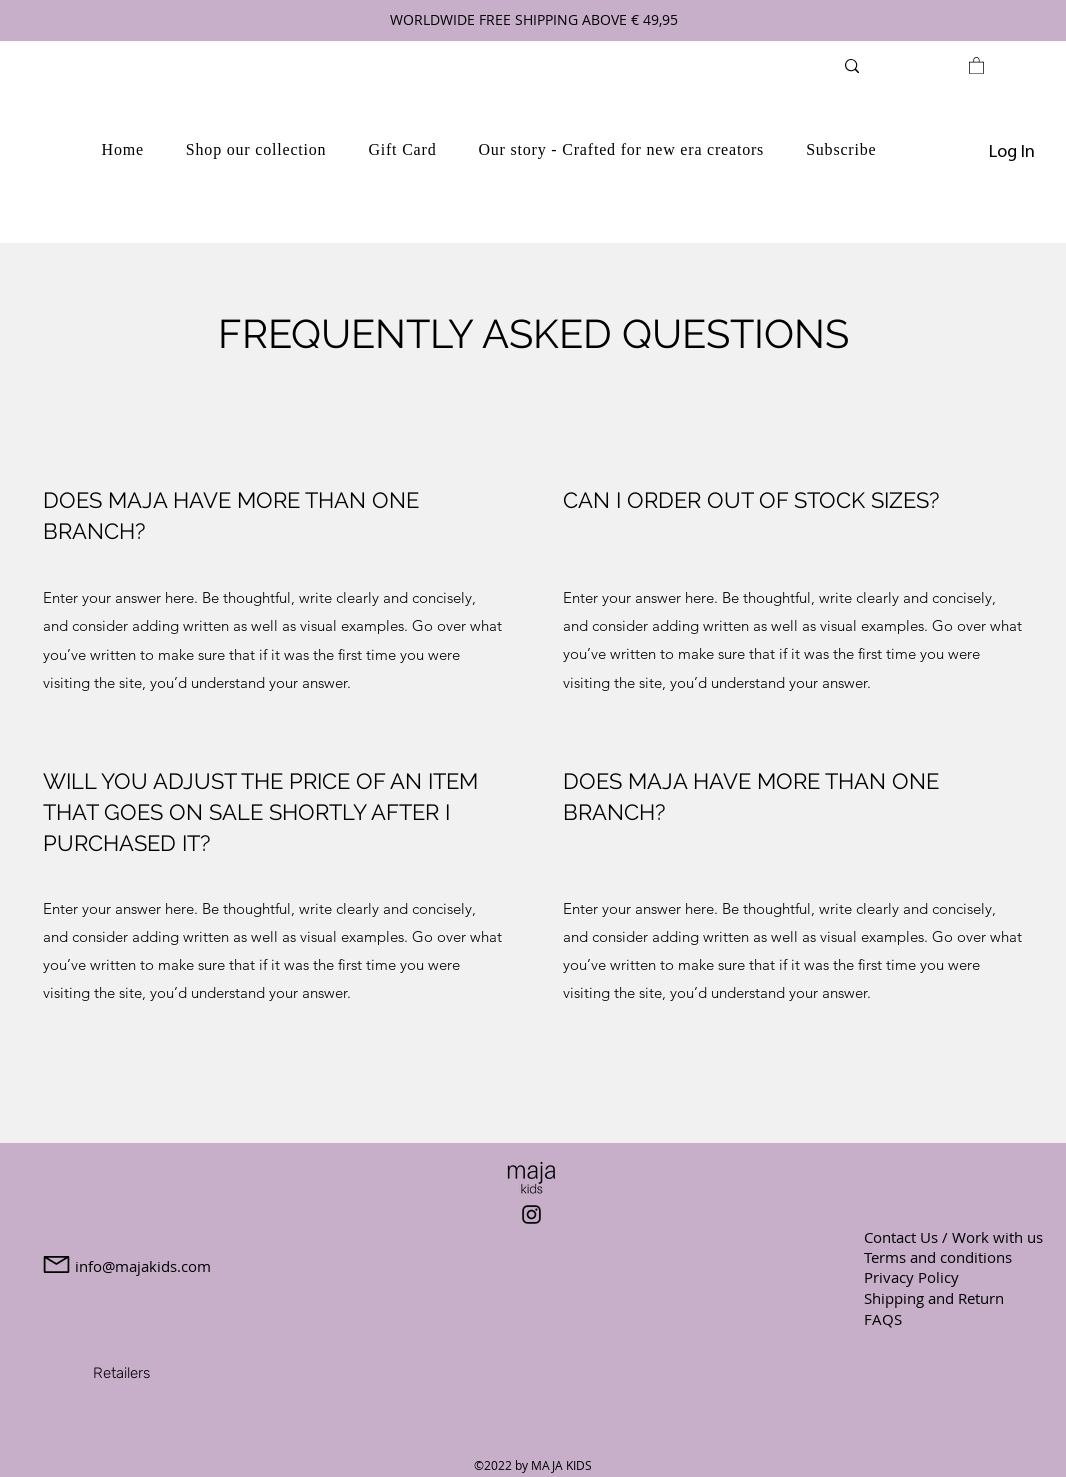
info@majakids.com (143, 1266)
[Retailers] (121, 1373)
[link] (976, 65)
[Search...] (906, 65)
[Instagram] (531, 1214)
